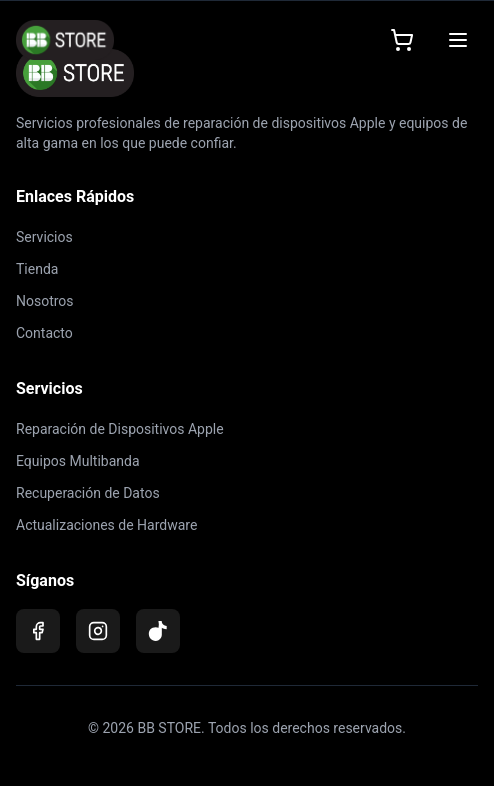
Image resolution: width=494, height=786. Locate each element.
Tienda (37, 269)
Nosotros (45, 301)
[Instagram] (98, 631)
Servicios (44, 237)
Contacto (44, 333)
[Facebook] (38, 631)
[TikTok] (158, 631)
